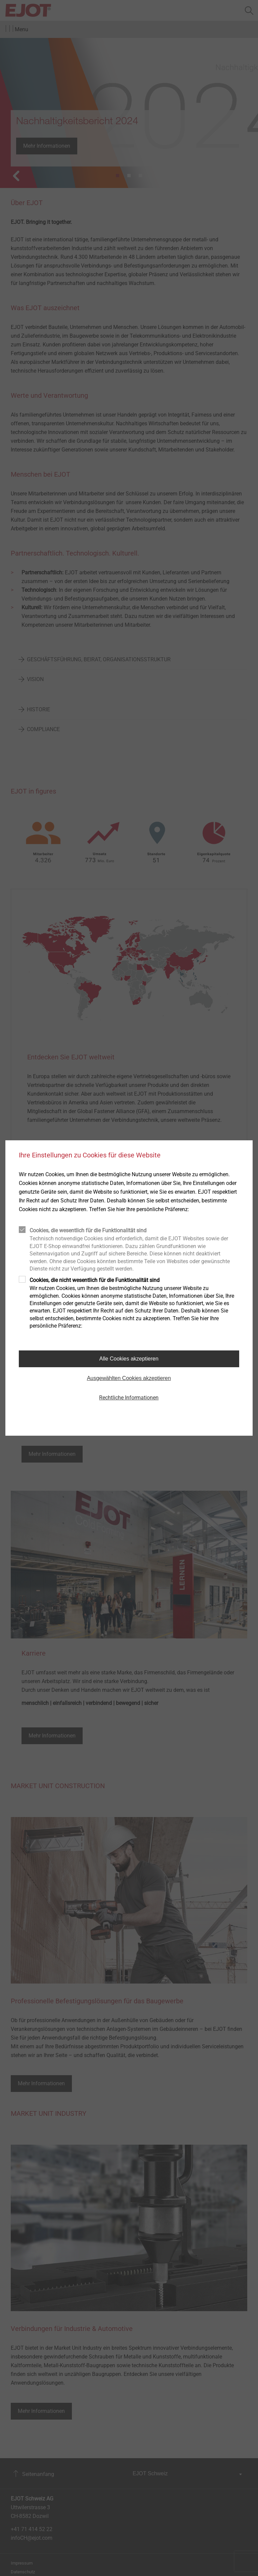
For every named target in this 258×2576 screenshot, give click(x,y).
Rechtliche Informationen (129, 1397)
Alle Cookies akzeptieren (129, 1359)
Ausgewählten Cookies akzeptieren (129, 1378)
